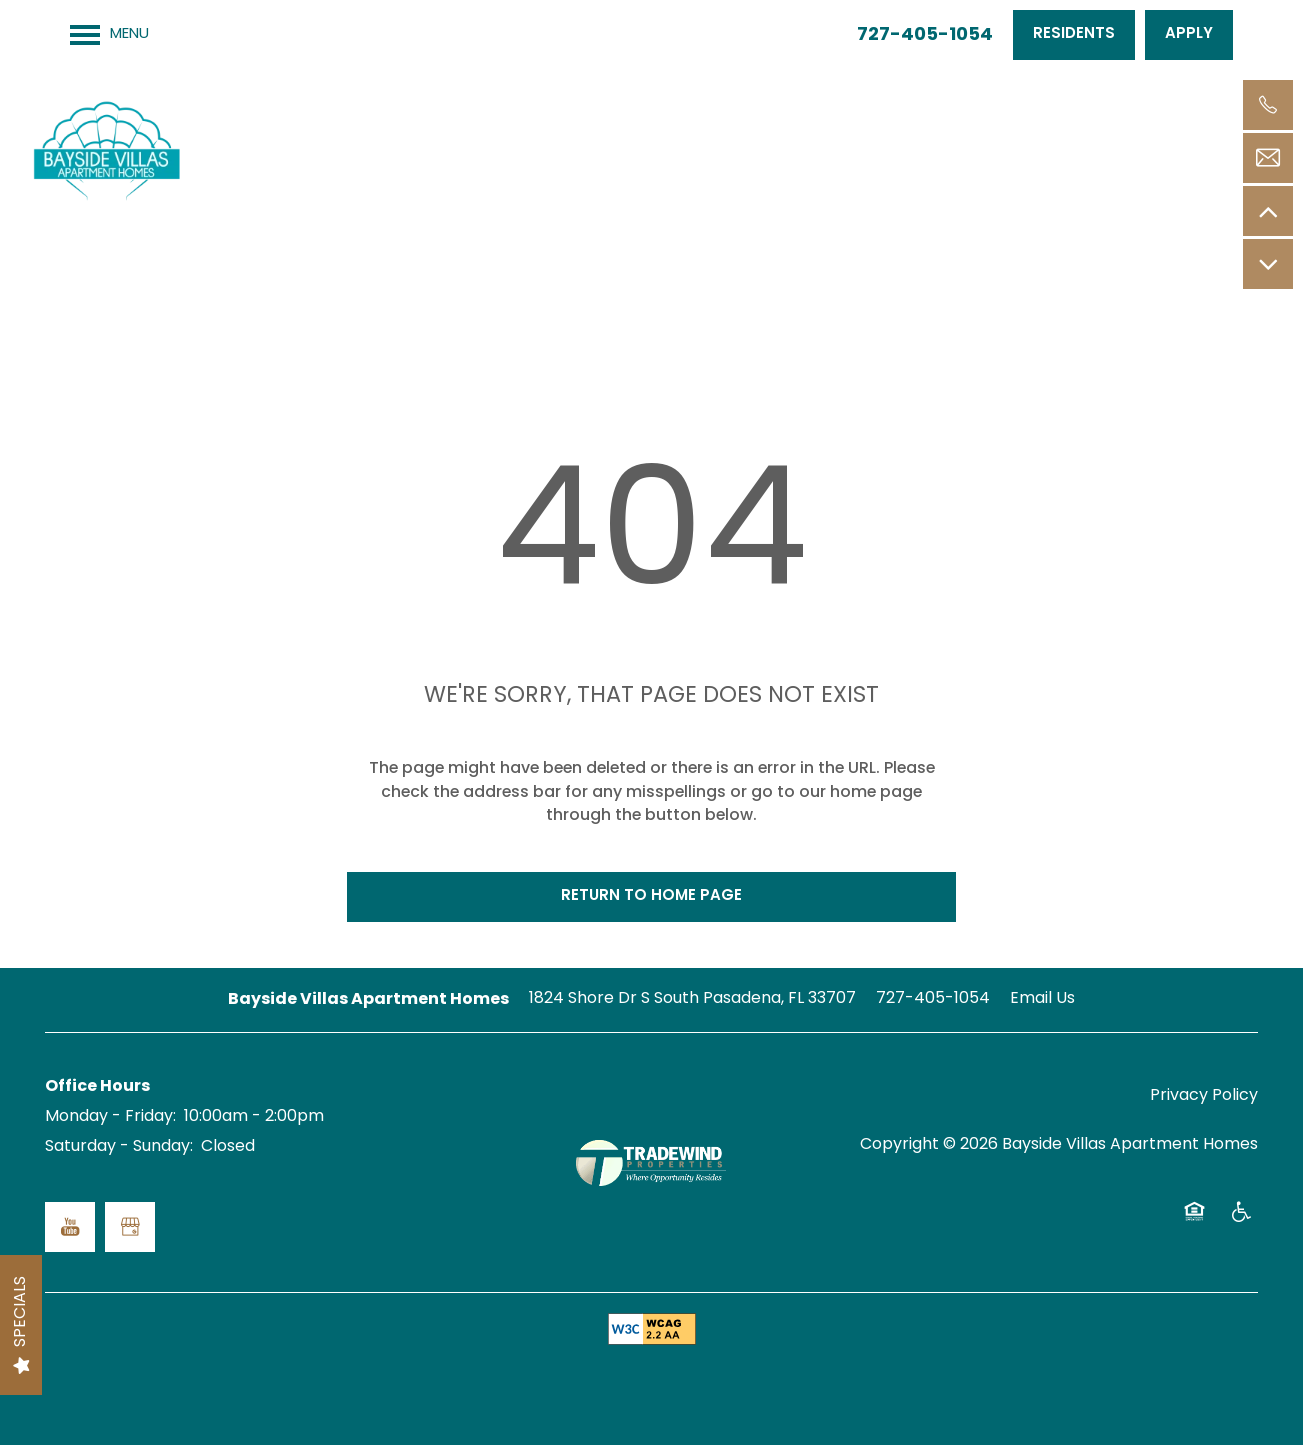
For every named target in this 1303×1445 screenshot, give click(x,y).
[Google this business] (130, 1227)
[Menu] (109, 35)
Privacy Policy (1204, 1096)
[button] (1074, 35)
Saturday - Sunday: (119, 1147)
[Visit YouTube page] (70, 1227)
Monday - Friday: (110, 1117)
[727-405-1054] (1268, 105)
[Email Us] (1268, 158)
